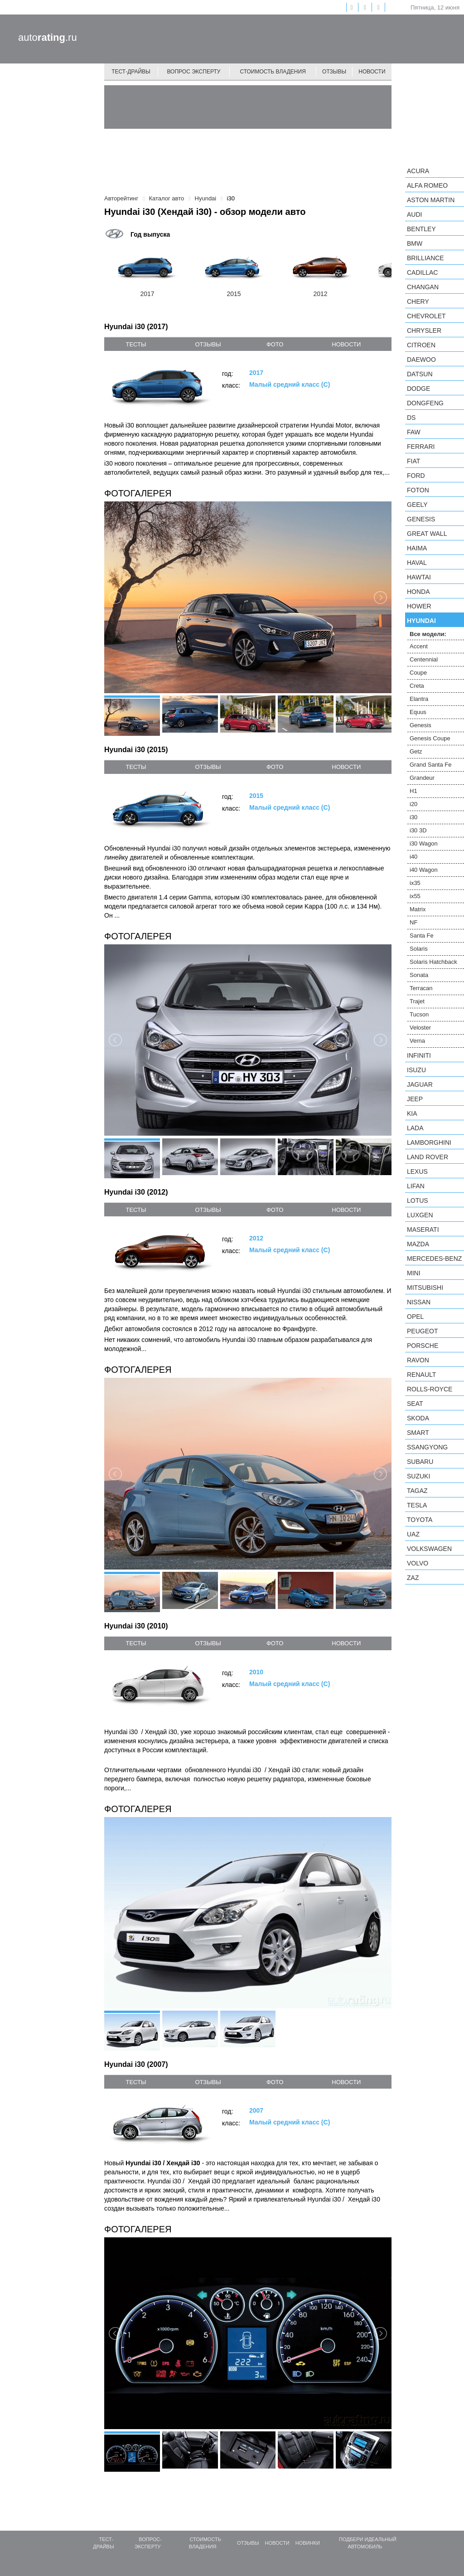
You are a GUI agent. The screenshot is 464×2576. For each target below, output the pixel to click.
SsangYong (427, 1447)
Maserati (423, 1229)
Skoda (418, 1418)
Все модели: (428, 634)
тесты (136, 344)
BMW (414, 243)
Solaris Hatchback (433, 961)
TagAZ (417, 1490)
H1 (413, 790)
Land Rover (427, 1157)
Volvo (417, 1563)
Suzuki (418, 1476)
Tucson (419, 1014)
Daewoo (421, 359)
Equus (418, 712)
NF (413, 922)
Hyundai (421, 620)
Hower (419, 606)
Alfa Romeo (427, 185)
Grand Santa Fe (431, 764)
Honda (418, 591)
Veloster (420, 1027)
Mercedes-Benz (434, 1258)
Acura (418, 171)
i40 (413, 856)
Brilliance (425, 258)
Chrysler (424, 330)
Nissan (418, 1302)
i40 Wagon (424, 869)
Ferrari (421, 446)
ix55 (415, 896)
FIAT (413, 461)
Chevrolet (426, 316)
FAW (413, 432)
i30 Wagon (424, 843)
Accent (419, 646)
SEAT (415, 1403)
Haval (417, 562)
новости (346, 344)
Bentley (421, 229)
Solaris (419, 948)
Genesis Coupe (430, 738)
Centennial (424, 659)
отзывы (208, 344)
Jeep (415, 1099)
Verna (417, 1040)
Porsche (422, 1345)
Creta (417, 685)
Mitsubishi (425, 1287)
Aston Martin (430, 200)
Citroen (421, 345)
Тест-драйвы (130, 71)
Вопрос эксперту (194, 71)
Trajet (417, 1001)
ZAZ (413, 1577)
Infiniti (419, 1055)
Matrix (417, 909)
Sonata (419, 975)
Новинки (307, 2543)
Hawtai (419, 577)
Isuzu (416, 1070)
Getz (416, 751)
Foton (418, 490)
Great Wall (427, 533)
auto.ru (47, 37)
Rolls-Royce (429, 1389)
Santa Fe (422, 935)
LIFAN (416, 1186)
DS (411, 417)
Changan (423, 287)
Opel (415, 1316)
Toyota (419, 1519)
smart (418, 1432)
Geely (417, 504)
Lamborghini (429, 1142)
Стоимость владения (272, 71)
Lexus (417, 1171)
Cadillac (422, 272)
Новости (371, 71)
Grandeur (422, 777)
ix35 (415, 883)
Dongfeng (425, 403)
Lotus (417, 1200)
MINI (413, 1273)
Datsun (420, 374)
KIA (412, 1113)
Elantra (419, 698)
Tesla (417, 1505)
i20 (413, 804)
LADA (415, 1128)
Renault (421, 1374)
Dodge (418, 388)
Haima (417, 548)
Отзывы (334, 71)
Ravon (418, 1360)
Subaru (420, 1461)
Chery (418, 301)
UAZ (413, 1534)
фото (274, 344)
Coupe (418, 672)
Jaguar (420, 1084)
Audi (414, 214)
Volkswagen (429, 1548)
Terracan (421, 988)
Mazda (418, 1244)
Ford (416, 475)
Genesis (421, 519)
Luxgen (420, 1215)
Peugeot (422, 1331)
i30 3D (418, 830)
